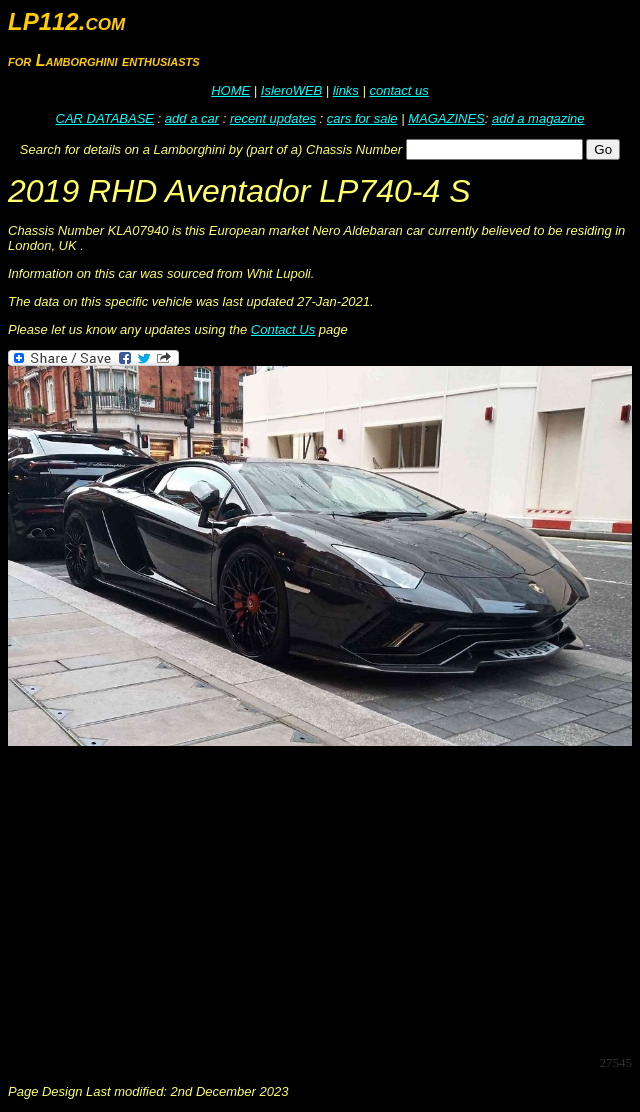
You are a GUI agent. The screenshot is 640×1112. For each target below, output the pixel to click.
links (346, 90)
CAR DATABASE (105, 118)
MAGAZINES (446, 118)
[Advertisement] (324, 899)
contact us (398, 90)
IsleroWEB (291, 90)
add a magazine (538, 118)
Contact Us (283, 329)
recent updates (273, 118)
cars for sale (362, 118)
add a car (192, 118)
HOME (230, 90)
